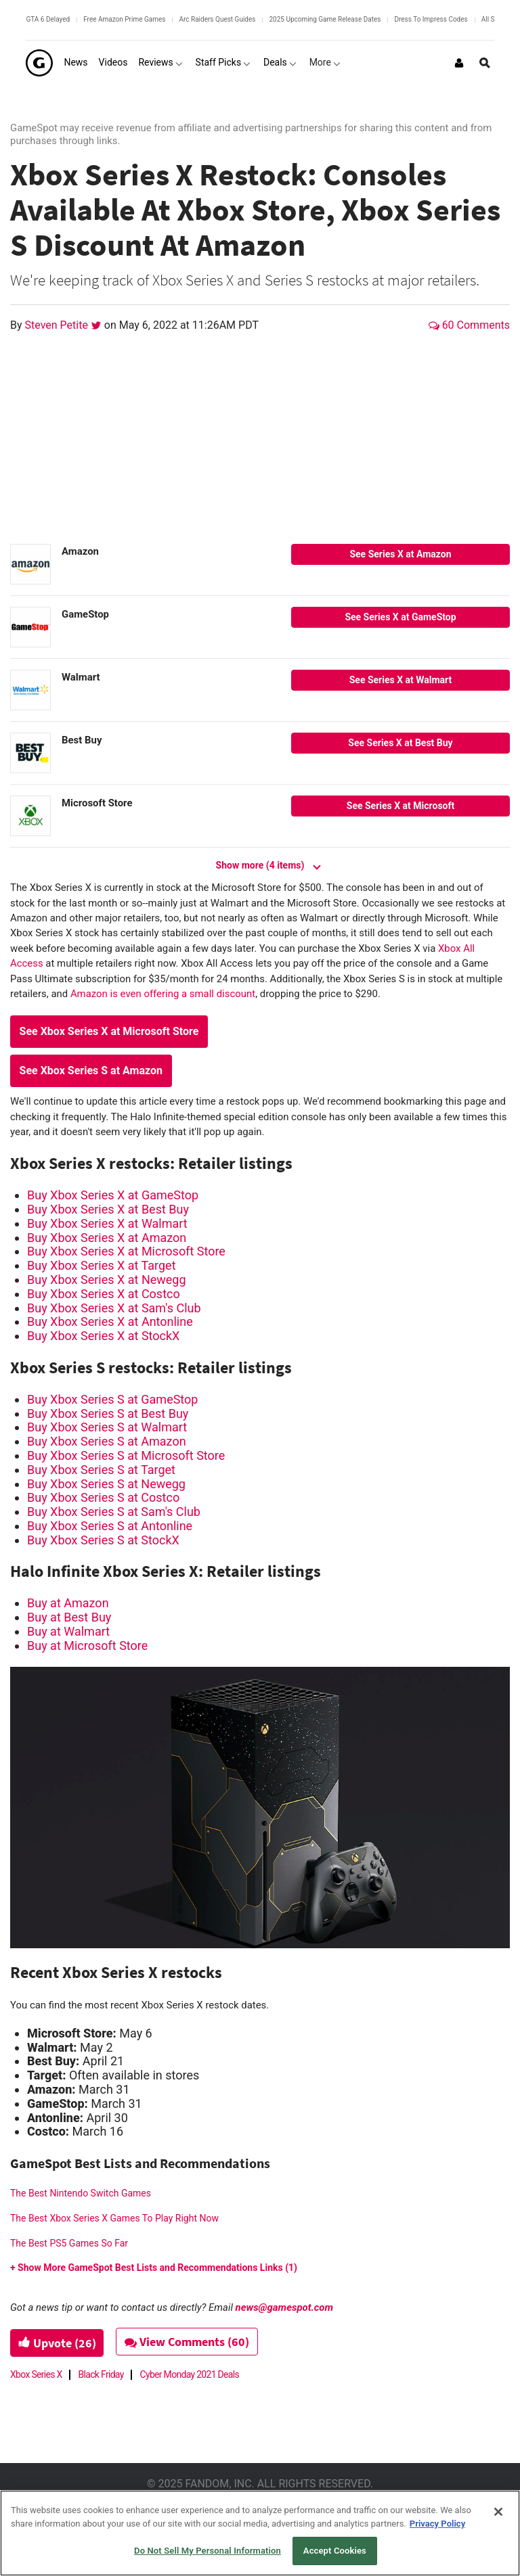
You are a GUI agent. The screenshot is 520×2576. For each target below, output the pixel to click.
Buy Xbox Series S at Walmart (107, 1427)
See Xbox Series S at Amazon (91, 1070)
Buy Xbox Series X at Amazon (106, 1237)
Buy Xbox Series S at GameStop (112, 1399)
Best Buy (82, 740)
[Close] (498, 2512)
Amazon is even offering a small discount (162, 994)
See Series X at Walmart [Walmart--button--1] (400, 679)
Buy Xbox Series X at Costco (103, 1294)
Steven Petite (58, 325)
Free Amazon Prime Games (124, 19)
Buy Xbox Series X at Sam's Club (114, 1308)
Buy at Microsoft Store (87, 1645)
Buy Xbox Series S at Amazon (106, 1441)
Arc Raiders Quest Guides (217, 19)
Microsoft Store (97, 803)
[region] (260, 2533)
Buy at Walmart (68, 1631)
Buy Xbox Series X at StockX (103, 1336)
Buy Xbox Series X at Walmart (107, 1223)
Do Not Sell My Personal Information (207, 2551)
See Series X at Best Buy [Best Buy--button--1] (400, 742)
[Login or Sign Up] (459, 63)
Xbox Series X (36, 2374)
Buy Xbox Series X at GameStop (112, 1195)
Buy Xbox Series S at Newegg (106, 1484)
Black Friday (101, 2374)
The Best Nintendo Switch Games (80, 2193)
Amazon (80, 551)
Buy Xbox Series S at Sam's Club (113, 1511)
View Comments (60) (191, 2341)
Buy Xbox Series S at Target (101, 1470)
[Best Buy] (30, 753)
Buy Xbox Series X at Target (101, 1265)
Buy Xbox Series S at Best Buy (107, 1413)
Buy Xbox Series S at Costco (103, 1497)
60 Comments (469, 325)
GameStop (85, 614)
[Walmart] (30, 690)
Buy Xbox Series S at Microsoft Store (126, 1455)
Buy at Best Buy (69, 1617)
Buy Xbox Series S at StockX (103, 1540)
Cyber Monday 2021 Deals (189, 2374)
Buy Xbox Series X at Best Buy (108, 1209)
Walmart (81, 677)
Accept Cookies (334, 2551)
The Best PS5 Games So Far (69, 2243)
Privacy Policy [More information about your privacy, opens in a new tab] (437, 2523)
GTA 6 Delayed (48, 19)
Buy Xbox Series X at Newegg (106, 1279)
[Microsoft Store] (30, 815)
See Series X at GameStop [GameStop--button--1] (400, 617)
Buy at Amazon (68, 1603)
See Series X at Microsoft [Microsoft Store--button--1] (400, 805)
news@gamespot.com (284, 2307)
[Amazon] (30, 564)
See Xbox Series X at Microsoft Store (109, 1031)
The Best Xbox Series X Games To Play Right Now (114, 2218)
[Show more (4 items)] (260, 859)
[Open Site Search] (484, 63)
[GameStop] (30, 627)
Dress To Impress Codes (430, 19)
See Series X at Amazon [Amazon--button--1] (400, 554)
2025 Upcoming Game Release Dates (325, 19)
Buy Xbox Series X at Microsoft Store (126, 1251)
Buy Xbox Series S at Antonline (109, 1526)
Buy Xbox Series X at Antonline (110, 1321)
